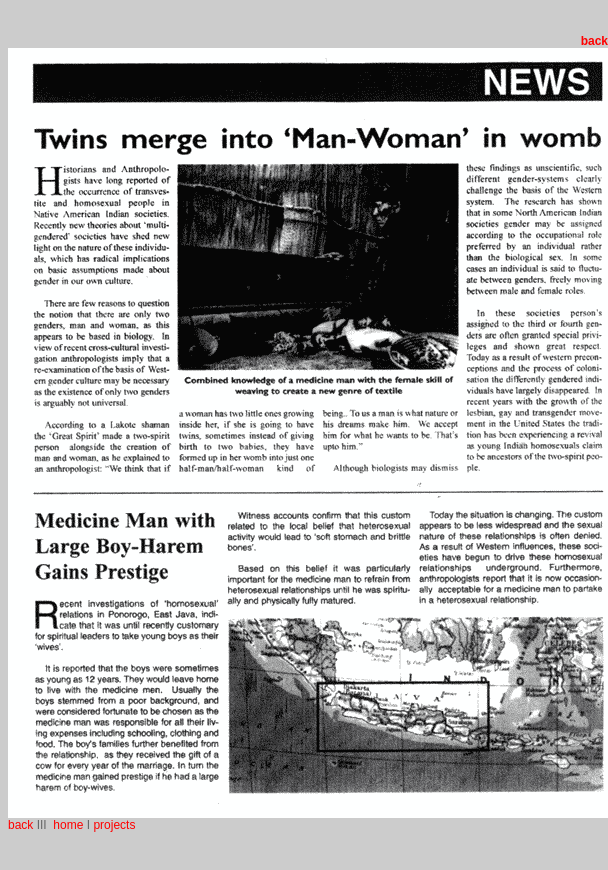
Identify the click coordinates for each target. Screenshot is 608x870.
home (66, 825)
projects (114, 825)
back (20, 825)
